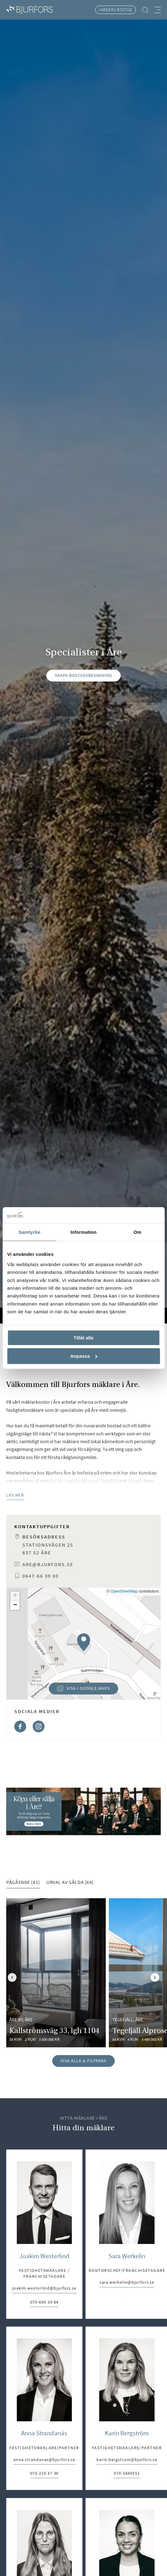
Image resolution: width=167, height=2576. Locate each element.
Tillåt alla (84, 1337)
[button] (83, 1642)
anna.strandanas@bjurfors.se (44, 2460)
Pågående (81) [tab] (23, 1882)
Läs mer (15, 1495)
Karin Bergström (127, 2433)
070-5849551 (127, 2473)
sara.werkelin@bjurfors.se (127, 2282)
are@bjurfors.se (47, 1564)
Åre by (56, 1481)
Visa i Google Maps (79, 1689)
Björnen (89, 1481)
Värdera (115, 10)
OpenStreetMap (123, 1591)
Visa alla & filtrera (83, 2060)
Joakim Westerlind (44, 2256)
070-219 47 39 (44, 2473)
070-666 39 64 (44, 2302)
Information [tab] (84, 1232)
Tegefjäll (109, 1481)
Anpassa (83, 1356)
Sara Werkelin (127, 2256)
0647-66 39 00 (40, 1576)
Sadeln (72, 1481)
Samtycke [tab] (29, 1232)
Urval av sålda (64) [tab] (70, 1882)
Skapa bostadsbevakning (83, 675)
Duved (134, 1481)
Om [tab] (137, 1232)
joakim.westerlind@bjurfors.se (44, 2288)
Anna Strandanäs (44, 2433)
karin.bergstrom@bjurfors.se (126, 2460)
